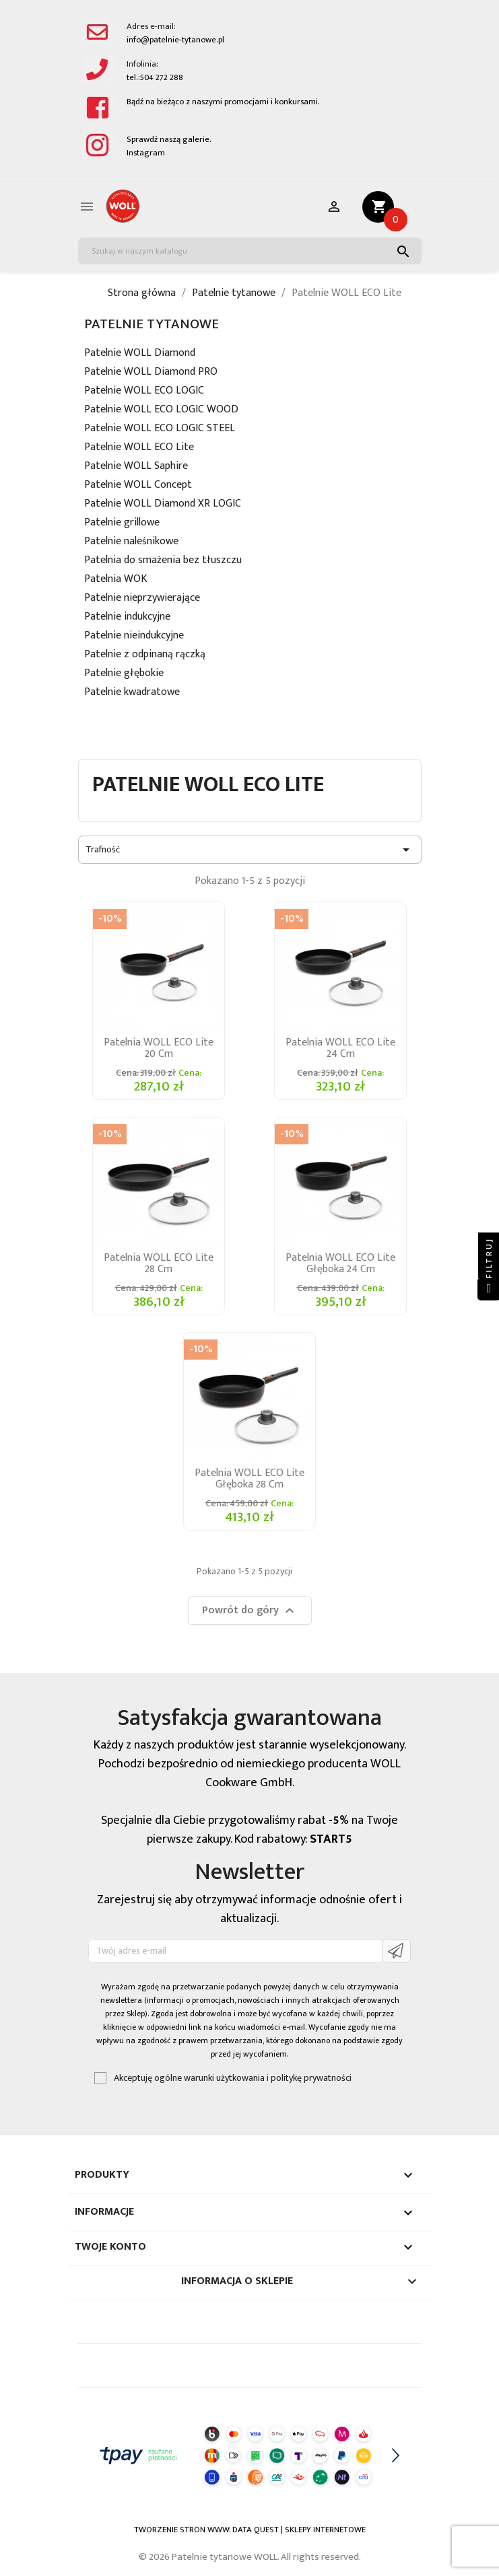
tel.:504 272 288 (155, 78)
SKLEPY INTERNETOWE (325, 2530)
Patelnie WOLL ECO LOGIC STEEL (159, 429)
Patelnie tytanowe (151, 324)
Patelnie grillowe (122, 523)
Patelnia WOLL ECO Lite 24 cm (340, 1048)
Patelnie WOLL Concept (138, 486)
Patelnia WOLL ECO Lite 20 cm (158, 1048)
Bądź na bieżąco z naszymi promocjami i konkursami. (223, 102)
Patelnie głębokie (124, 674)
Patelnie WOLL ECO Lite (139, 448)
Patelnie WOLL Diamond (139, 354)
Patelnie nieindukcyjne (134, 637)
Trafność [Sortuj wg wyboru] (250, 850)
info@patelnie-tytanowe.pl (175, 40)
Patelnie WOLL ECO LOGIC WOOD (161, 410)
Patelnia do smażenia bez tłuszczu (163, 561)
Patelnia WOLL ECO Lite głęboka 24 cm (340, 1263)
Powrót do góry (250, 1609)
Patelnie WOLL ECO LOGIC (144, 392)
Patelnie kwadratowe (132, 693)
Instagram (146, 153)
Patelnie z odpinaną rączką (144, 655)
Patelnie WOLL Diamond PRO (151, 373)
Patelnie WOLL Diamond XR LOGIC (162, 505)
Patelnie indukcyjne (127, 618)
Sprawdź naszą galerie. (169, 140)
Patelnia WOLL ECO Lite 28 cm (158, 1263)
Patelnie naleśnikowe (131, 542)
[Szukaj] (250, 250)
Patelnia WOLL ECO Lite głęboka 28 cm (249, 1479)
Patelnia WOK (115, 580)
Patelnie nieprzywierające (142, 599)
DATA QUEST (255, 2530)
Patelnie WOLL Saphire (136, 467)
